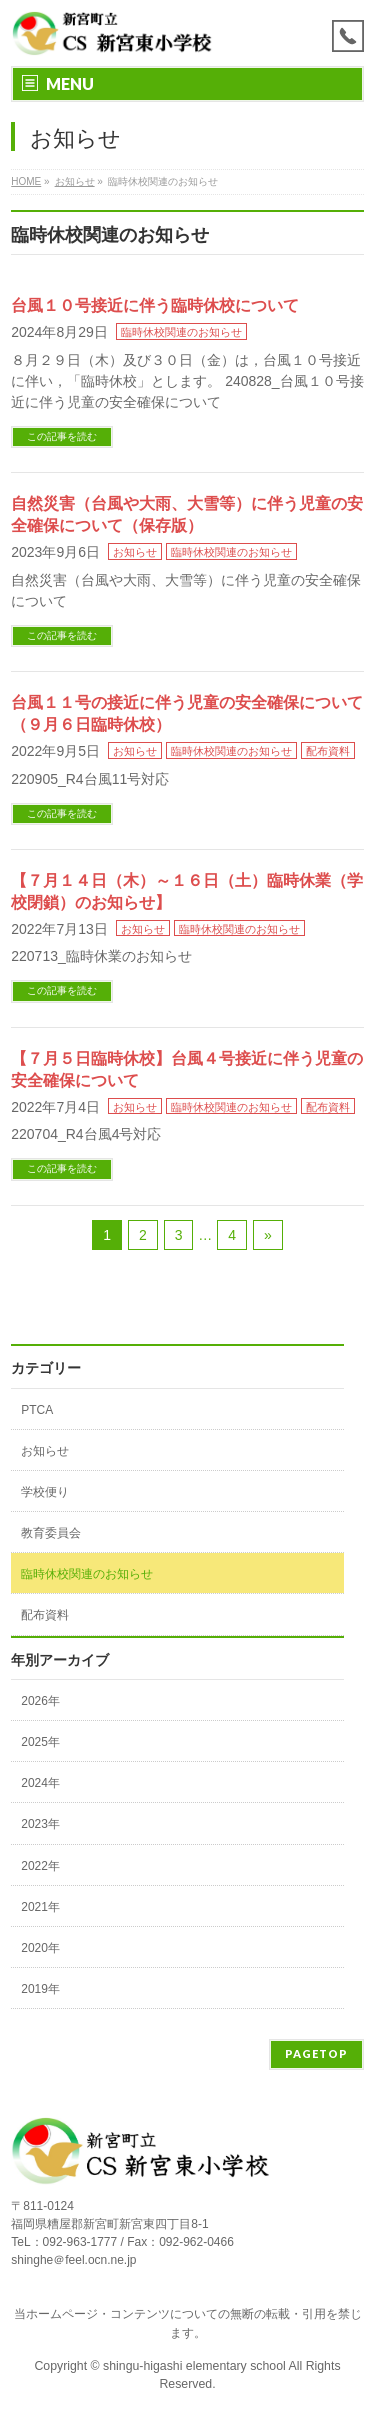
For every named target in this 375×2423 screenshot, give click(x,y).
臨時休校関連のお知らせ (181, 332)
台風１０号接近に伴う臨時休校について (155, 305)
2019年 (40, 1989)
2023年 (40, 1824)
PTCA (37, 1410)
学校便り (45, 1492)
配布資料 (328, 751)
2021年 (40, 1907)
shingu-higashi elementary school (195, 2366)
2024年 (40, 1783)
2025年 (40, 1742)
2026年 (40, 1701)
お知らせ (135, 552)
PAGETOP (316, 2053)
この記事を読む (62, 436)
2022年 (40, 1866)
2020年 (40, 1948)
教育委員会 (51, 1533)
